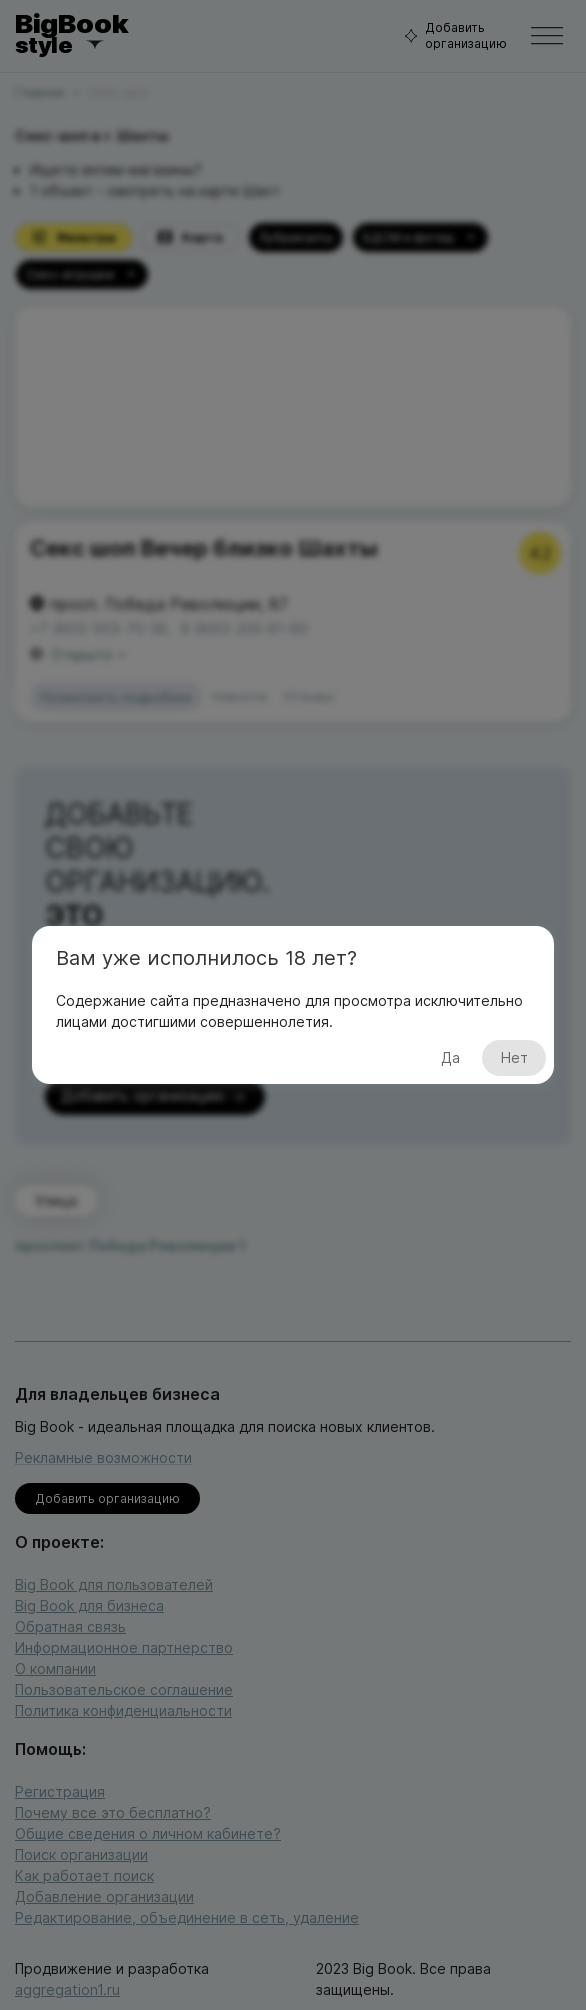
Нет (514, 1058)
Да (450, 1058)
